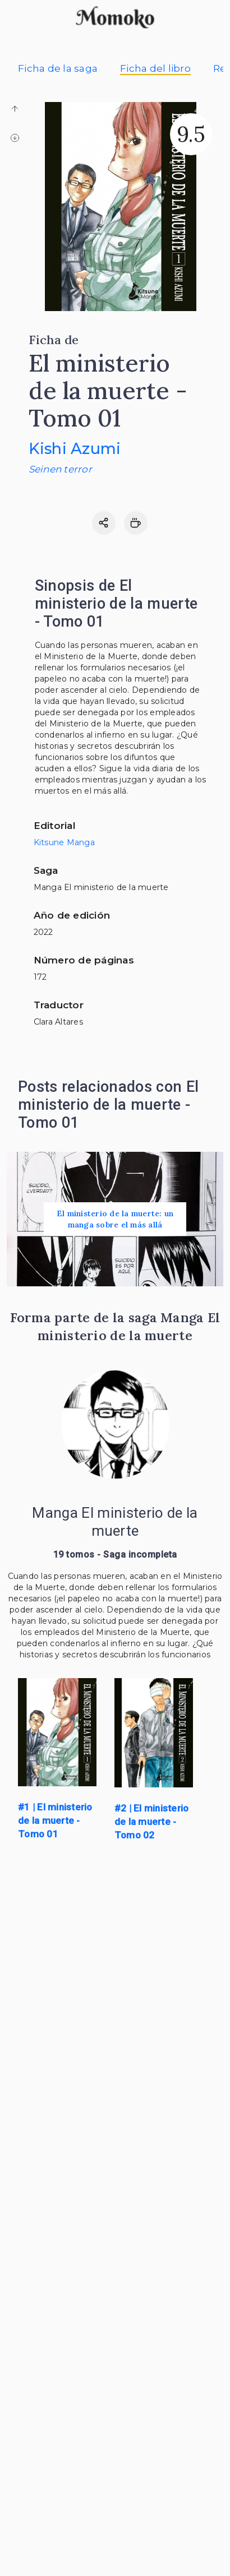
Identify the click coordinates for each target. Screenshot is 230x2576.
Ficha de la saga (58, 68)
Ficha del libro (155, 68)
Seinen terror (60, 469)
